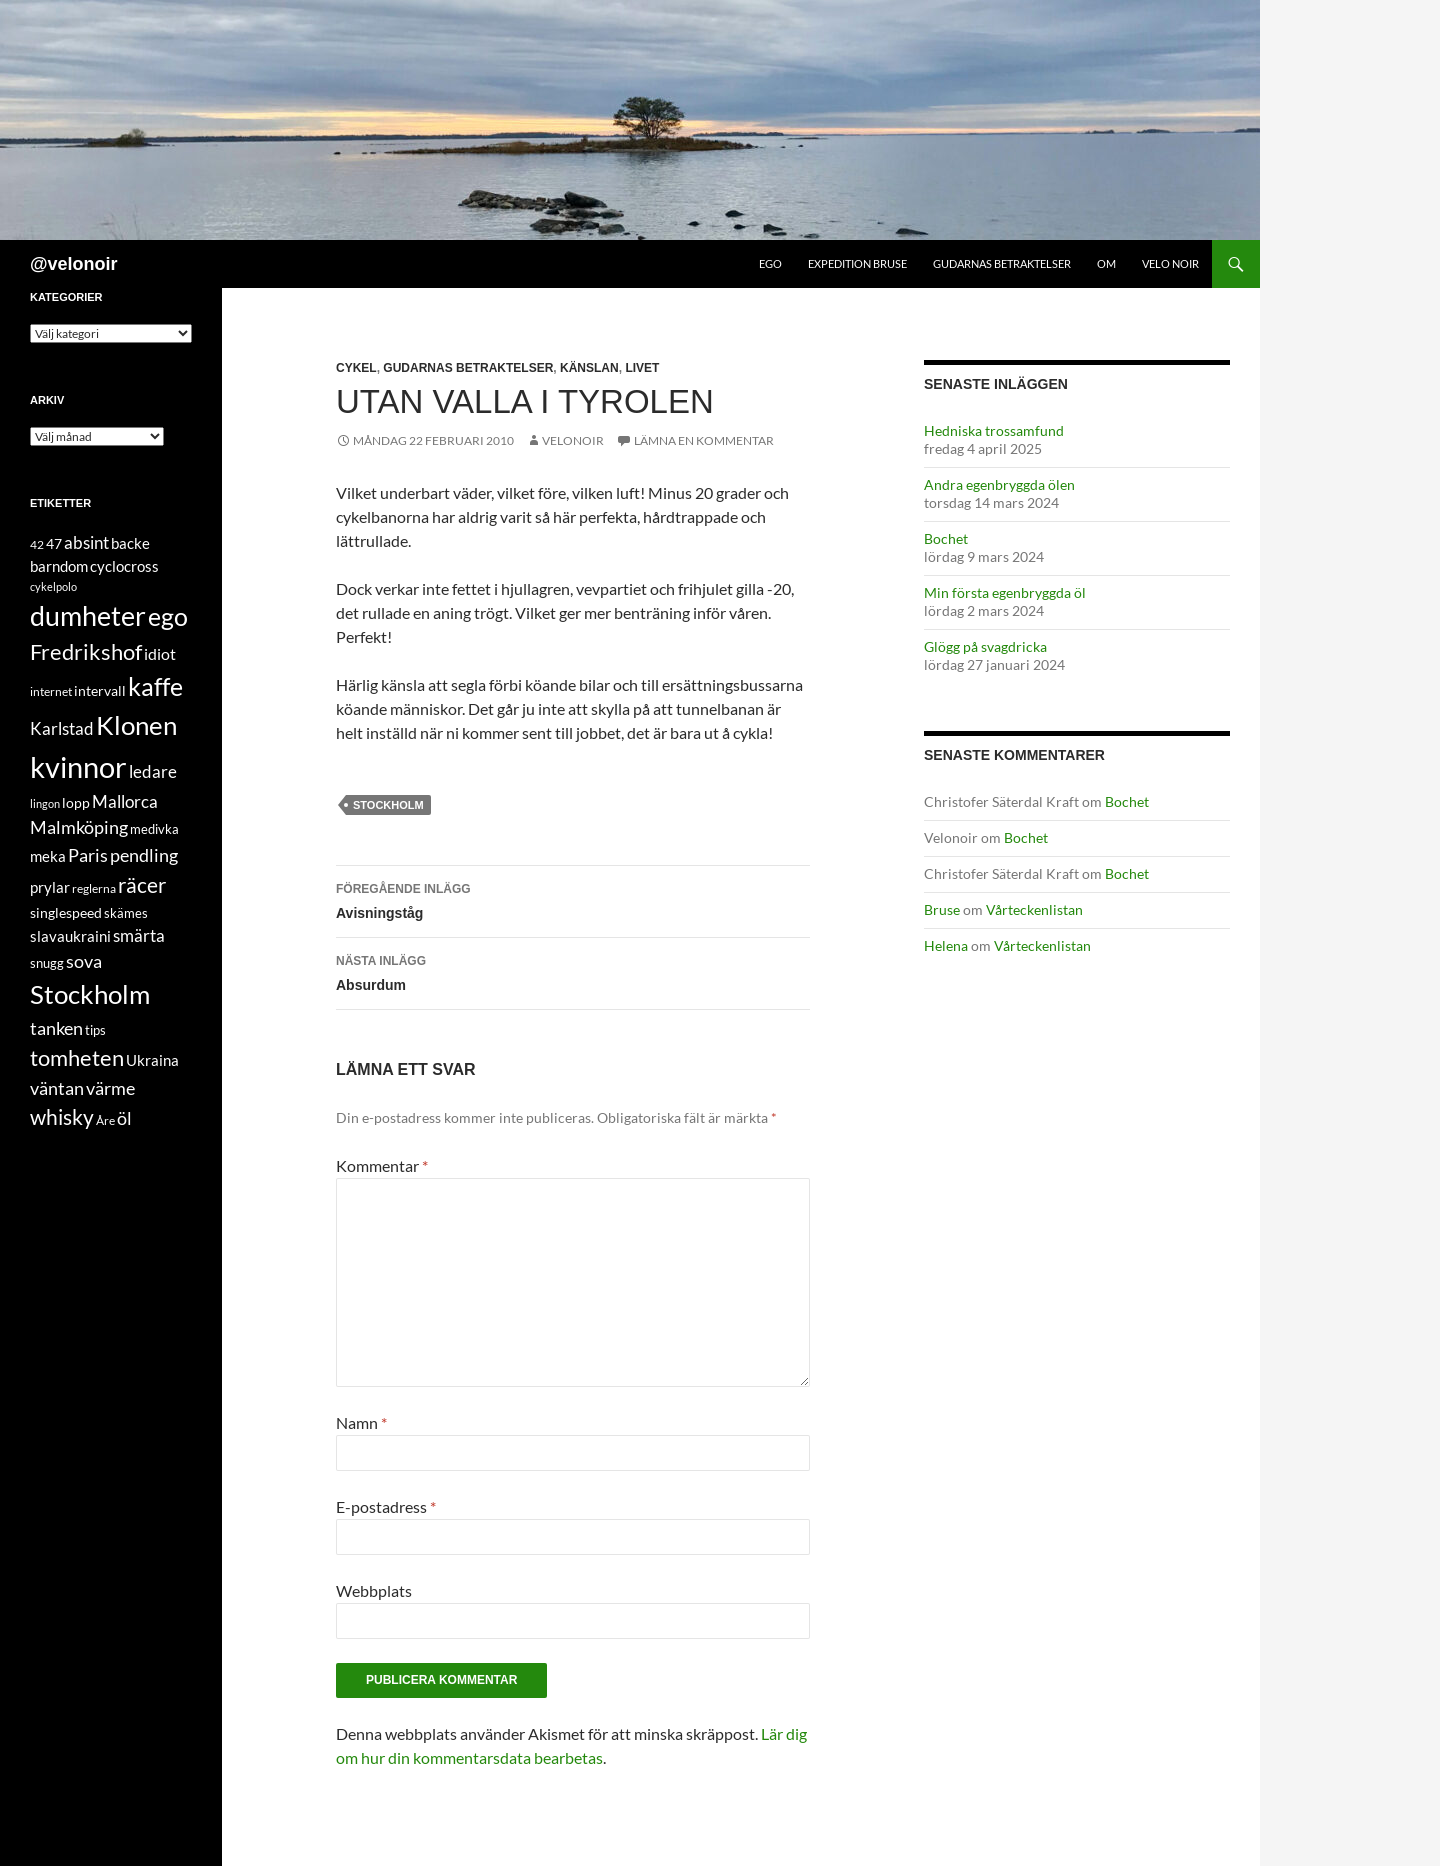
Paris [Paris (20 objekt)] (88, 855)
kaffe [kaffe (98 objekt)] (155, 686)
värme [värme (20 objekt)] (110, 1088)
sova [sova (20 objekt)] (84, 961)
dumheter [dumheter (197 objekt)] (88, 615)
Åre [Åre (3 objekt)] (105, 1120)
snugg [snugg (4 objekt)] (47, 963)
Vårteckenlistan (1034, 909)
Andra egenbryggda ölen (999, 484)
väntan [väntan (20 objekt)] (57, 1088)
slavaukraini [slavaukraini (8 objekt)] (70, 936)
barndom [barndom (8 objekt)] (59, 566)
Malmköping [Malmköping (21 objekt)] (79, 827)
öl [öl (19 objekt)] (124, 1118)
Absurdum (573, 971)
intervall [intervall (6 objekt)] (100, 690)
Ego (770, 263)
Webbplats (374, 1590)
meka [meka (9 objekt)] (48, 856)
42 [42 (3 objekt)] (37, 544)
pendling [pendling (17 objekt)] (144, 855)
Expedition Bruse (857, 263)
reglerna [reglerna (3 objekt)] (94, 888)
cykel (356, 368)
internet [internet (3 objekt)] (51, 691)
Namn (361, 1422)
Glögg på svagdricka (985, 646)
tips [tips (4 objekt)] (95, 1030)
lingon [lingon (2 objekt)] (45, 803)
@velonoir (74, 264)
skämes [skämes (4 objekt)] (126, 913)
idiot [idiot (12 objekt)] (160, 653)
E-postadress (386, 1506)
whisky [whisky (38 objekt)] (62, 1117)
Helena (946, 945)
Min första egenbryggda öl (1005, 592)
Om (1106, 263)
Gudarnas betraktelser (1002, 263)
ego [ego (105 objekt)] (168, 616)
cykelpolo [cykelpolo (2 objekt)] (53, 586)
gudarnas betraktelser (468, 368)
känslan (589, 368)
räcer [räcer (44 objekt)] (142, 885)
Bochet (946, 538)
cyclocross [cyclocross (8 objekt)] (124, 566)
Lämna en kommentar (704, 440)
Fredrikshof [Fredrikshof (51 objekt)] (86, 651)
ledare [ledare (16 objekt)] (153, 771)
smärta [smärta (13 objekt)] (139, 935)
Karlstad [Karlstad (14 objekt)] (62, 728)
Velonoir (573, 440)
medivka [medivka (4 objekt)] (154, 829)
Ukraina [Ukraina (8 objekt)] (152, 1060)
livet (642, 368)
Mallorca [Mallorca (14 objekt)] (125, 801)
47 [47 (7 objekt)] (54, 543)
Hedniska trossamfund (994, 430)
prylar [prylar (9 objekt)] (50, 887)
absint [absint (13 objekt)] (86, 542)
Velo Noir (1170, 263)
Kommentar (382, 1165)
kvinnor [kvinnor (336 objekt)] (78, 766)
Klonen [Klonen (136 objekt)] (136, 725)
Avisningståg (573, 899)
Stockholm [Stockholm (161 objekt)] (90, 994)
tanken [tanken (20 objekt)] (56, 1028)
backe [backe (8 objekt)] (130, 543)
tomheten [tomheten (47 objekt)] (77, 1058)
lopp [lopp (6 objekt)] (76, 802)
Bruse (942, 909)
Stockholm (388, 805)
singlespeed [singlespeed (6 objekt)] (66, 912)
